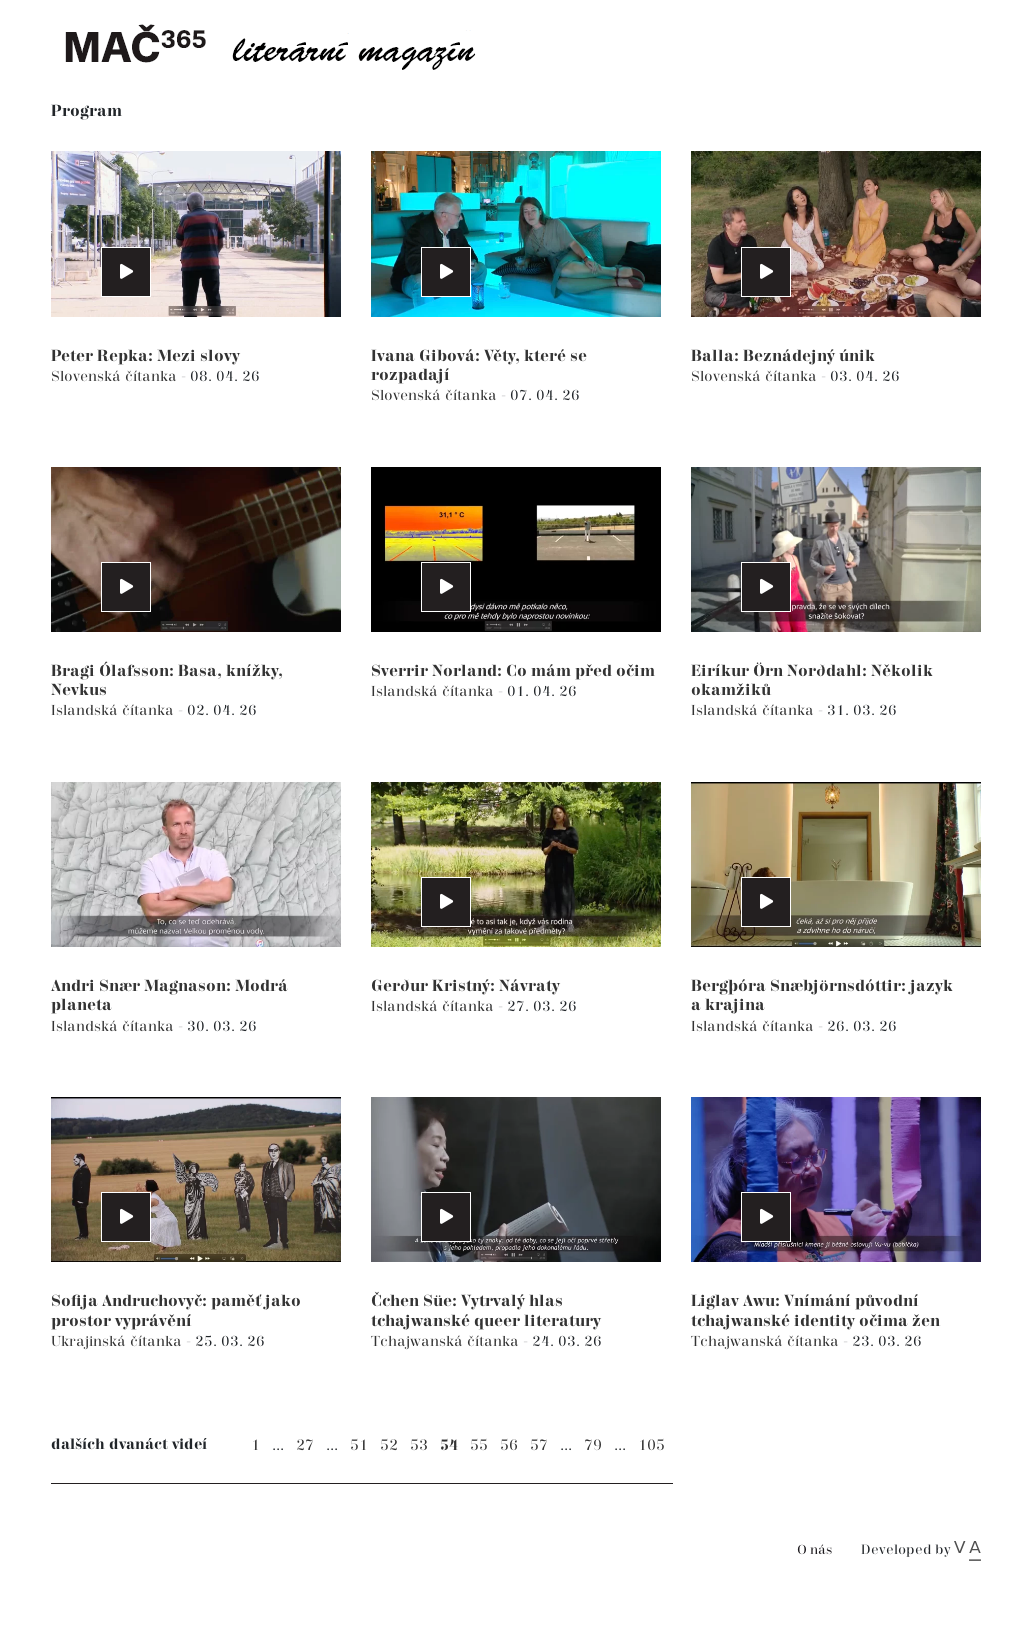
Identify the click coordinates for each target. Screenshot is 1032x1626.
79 (593, 1445)
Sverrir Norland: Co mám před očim (513, 671)
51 (359, 1445)
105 (651, 1445)
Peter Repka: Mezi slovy (145, 356)
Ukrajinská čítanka (118, 1341)
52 (389, 1445)
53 (419, 1445)
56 (509, 1445)
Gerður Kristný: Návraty (465, 986)
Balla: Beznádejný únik (783, 356)
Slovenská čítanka (116, 376)
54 (449, 1445)
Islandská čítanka (114, 710)
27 (305, 1445)
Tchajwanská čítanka (447, 1341)
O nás (814, 1550)
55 (479, 1445)
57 (539, 1445)
